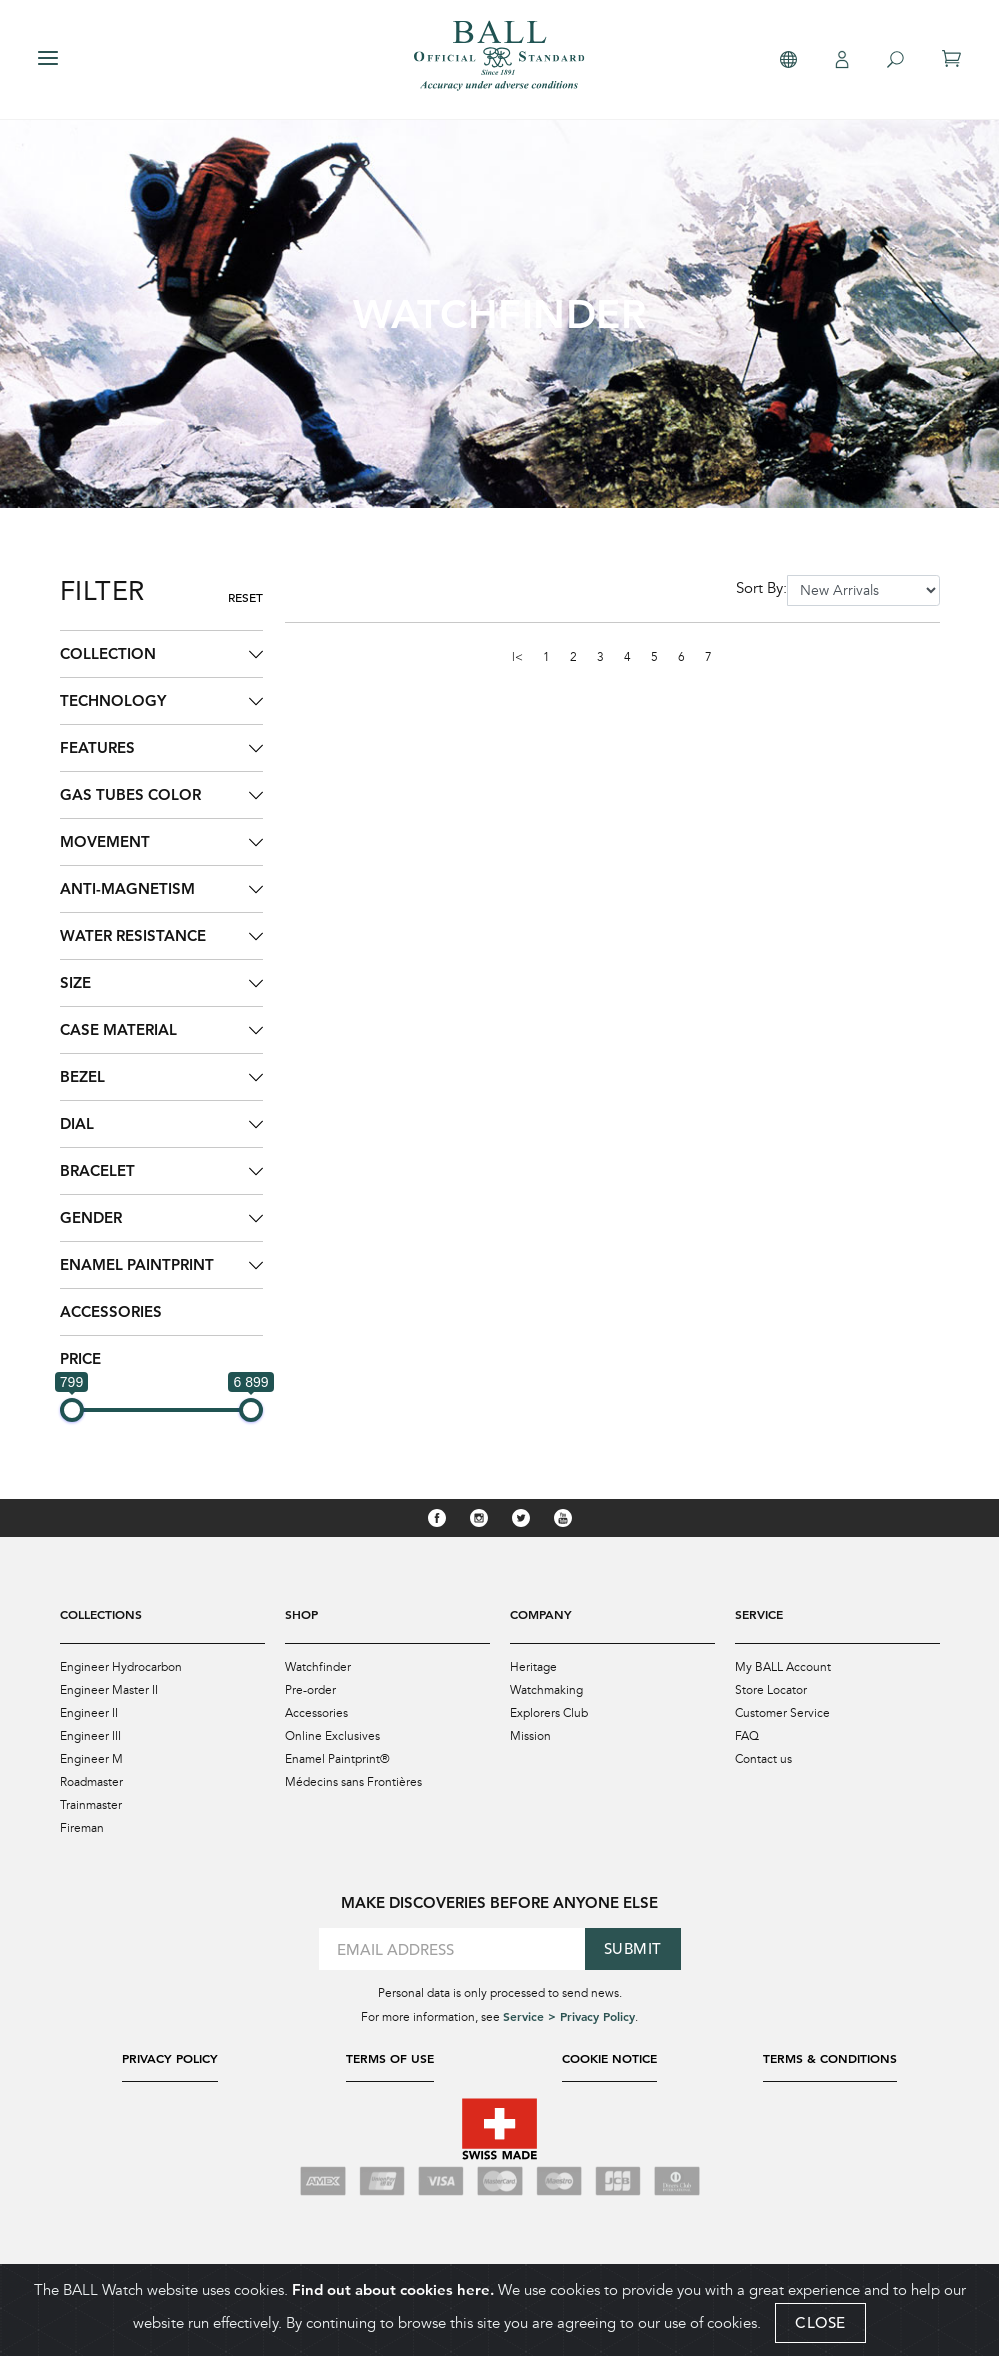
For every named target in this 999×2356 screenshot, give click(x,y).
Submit (633, 1948)
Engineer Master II (109, 1690)
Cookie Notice (609, 2058)
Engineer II (89, 1713)
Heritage (533, 1667)
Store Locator (771, 1690)
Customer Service (782, 1713)
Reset (245, 597)
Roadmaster (91, 1782)
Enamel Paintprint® (337, 1759)
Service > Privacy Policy (569, 2016)
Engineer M (91, 1759)
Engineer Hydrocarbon (121, 1667)
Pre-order (310, 1690)
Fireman (82, 1828)
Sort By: (761, 588)
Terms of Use (390, 2058)
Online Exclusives (332, 1736)
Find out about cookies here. (393, 2289)
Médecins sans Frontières (353, 1782)
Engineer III (90, 1736)
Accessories (111, 1311)
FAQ (747, 1736)
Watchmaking (546, 1690)
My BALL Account (783, 1667)
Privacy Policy (170, 2058)
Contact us (763, 1759)
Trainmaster (91, 1805)
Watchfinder (318, 1667)
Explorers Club (549, 1713)
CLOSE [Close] (820, 2322)
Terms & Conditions (830, 2058)
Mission (530, 1736)
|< (517, 657)
